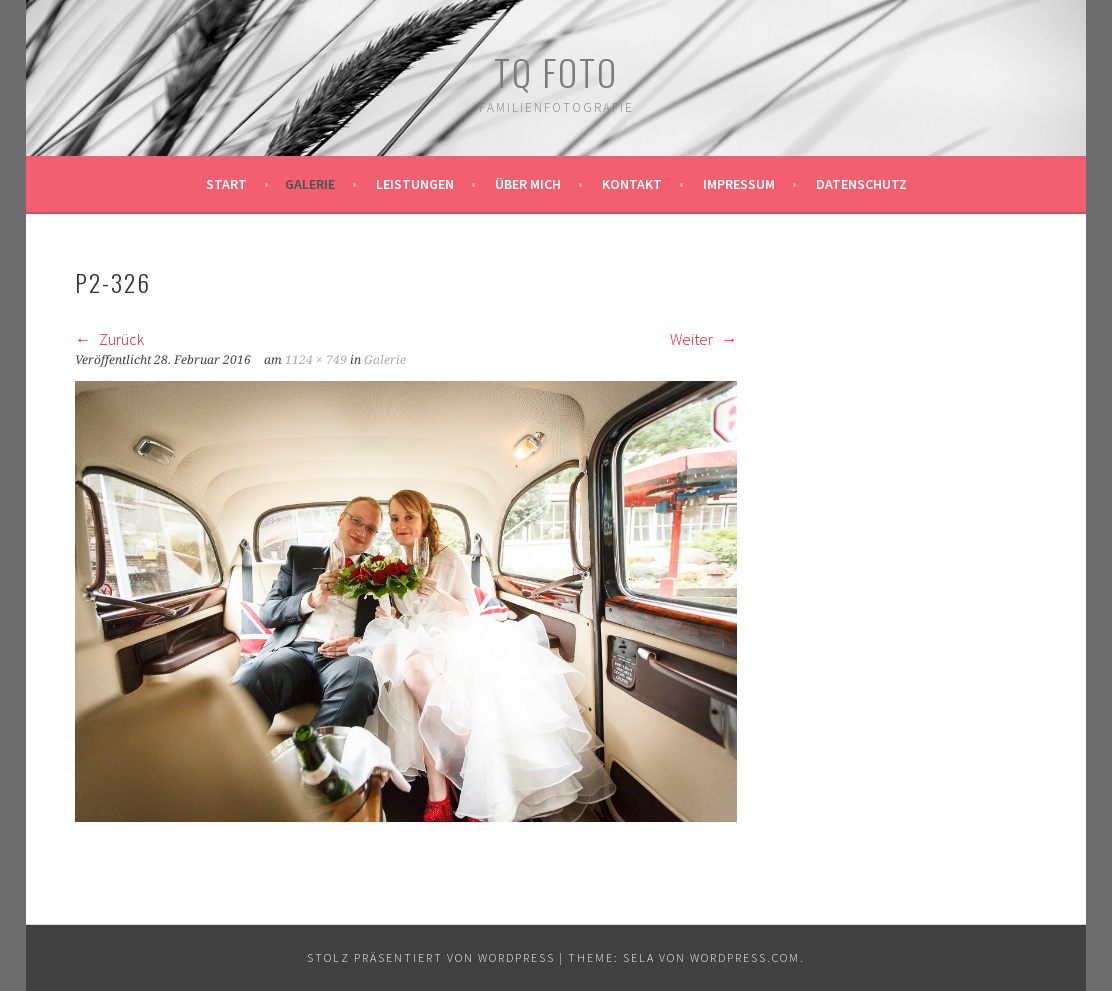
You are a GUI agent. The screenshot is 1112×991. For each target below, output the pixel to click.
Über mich (528, 184)
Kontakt (632, 184)
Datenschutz (861, 184)
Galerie (310, 184)
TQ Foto (556, 71)
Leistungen (415, 184)
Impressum (739, 184)
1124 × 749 (316, 360)
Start (226, 184)
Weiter (703, 339)
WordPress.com (745, 957)
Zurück (109, 339)
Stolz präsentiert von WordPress (431, 957)
